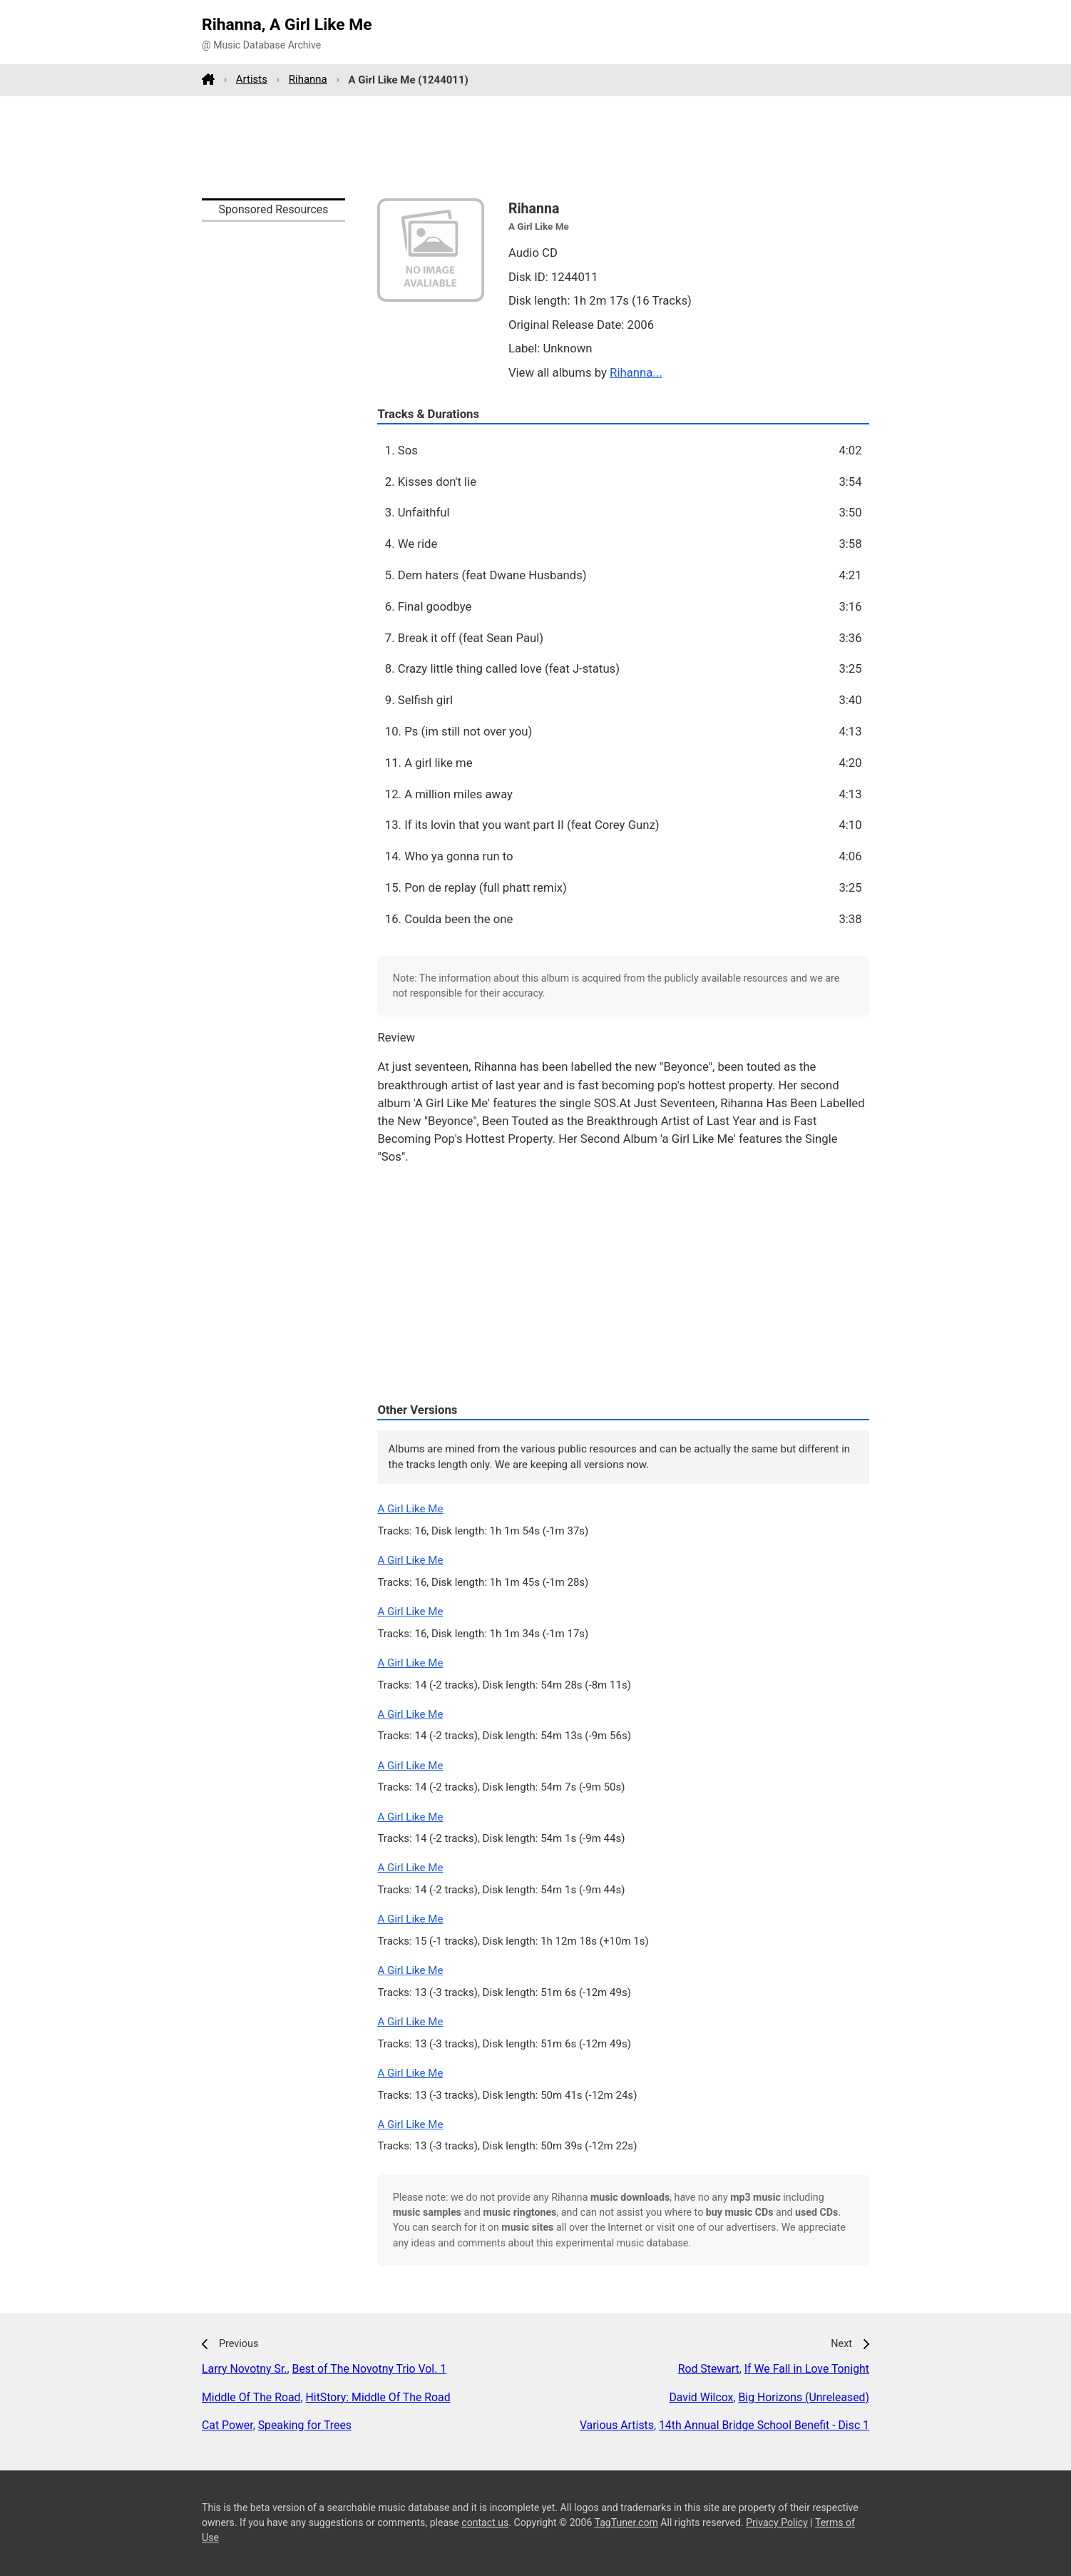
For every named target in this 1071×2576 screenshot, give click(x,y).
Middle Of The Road (251, 2397)
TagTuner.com (626, 2522)
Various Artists (617, 2425)
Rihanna (308, 79)
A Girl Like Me (410, 1508)
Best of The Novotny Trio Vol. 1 (369, 2369)
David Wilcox (701, 2397)
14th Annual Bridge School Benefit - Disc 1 (764, 2425)
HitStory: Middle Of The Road (378, 2397)
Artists (251, 79)
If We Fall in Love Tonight (806, 2369)
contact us (484, 2522)
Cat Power (227, 2425)
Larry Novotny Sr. (244, 2369)
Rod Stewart (708, 2369)
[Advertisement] (535, 147)
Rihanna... (636, 372)
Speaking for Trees (305, 2425)
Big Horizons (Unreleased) (803, 2397)
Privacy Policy (777, 2522)
